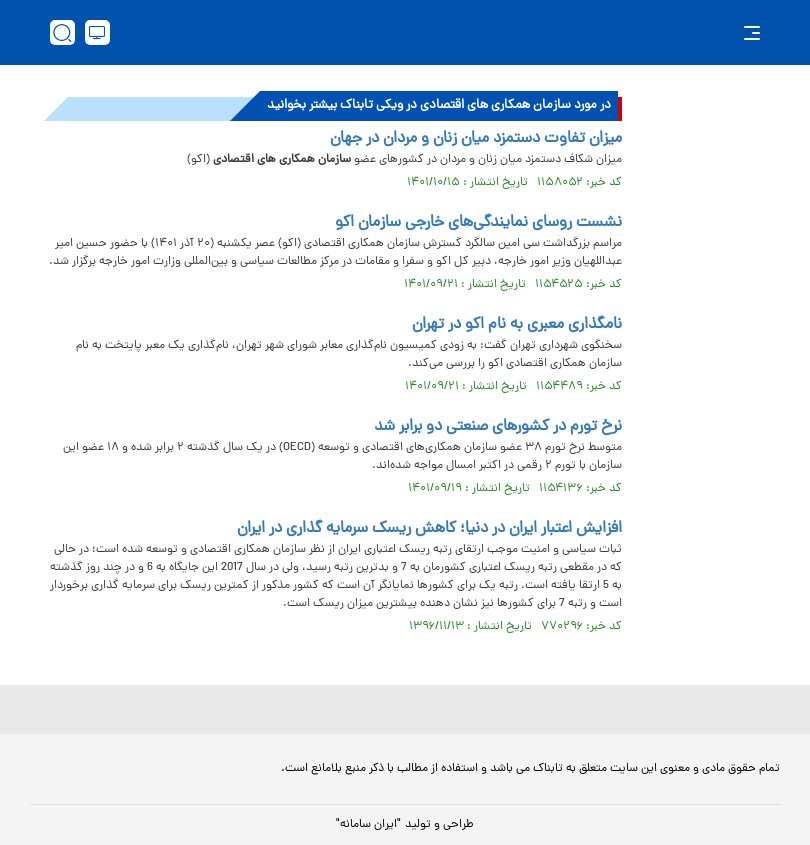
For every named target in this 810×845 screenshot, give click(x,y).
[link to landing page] (415, 32)
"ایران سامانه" (368, 825)
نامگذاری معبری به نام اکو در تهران (517, 325)
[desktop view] (97, 32)
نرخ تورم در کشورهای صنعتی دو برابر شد (498, 427)
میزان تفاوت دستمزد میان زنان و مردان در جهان (476, 139)
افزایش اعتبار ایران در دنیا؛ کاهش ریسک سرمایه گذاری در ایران (429, 529)
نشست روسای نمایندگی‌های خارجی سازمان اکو (478, 223)
